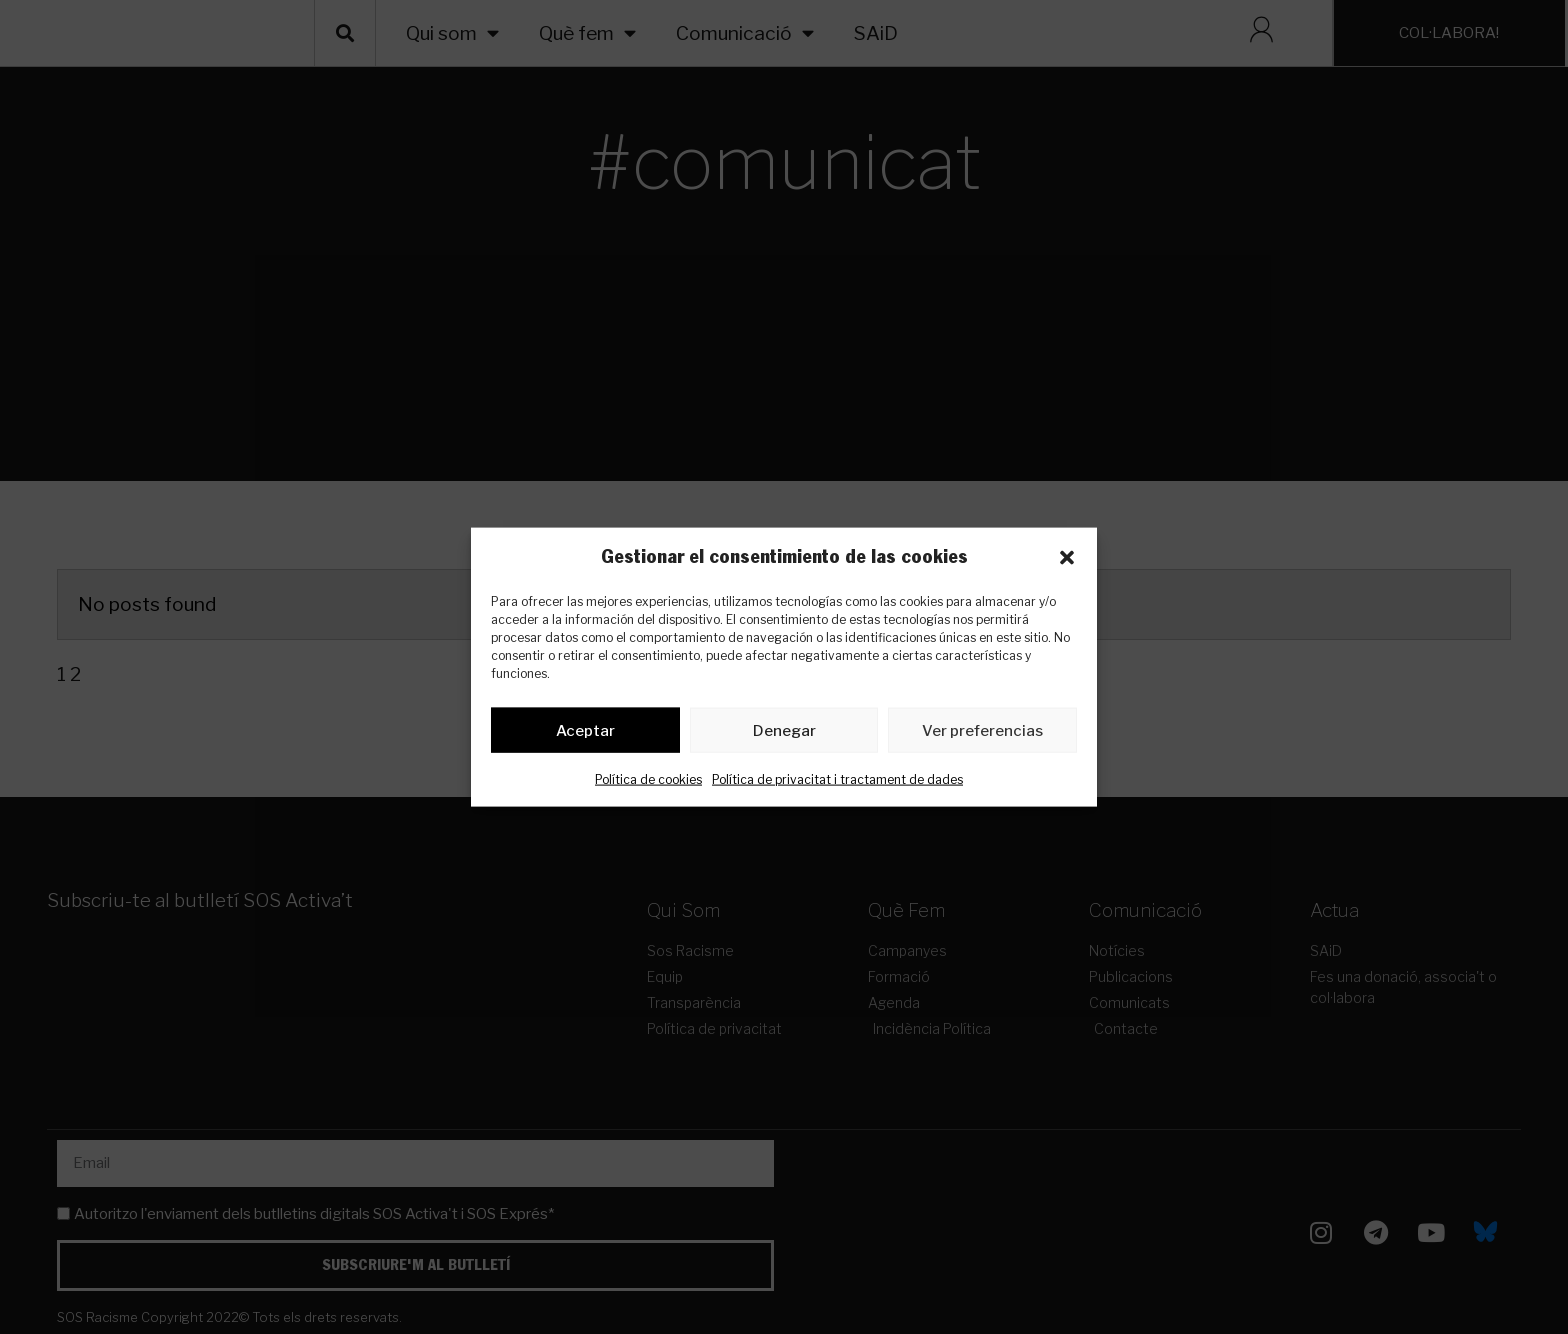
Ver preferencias (982, 734)
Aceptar (585, 734)
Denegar (784, 734)
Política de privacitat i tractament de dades (837, 783)
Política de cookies (648, 783)
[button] (1067, 558)
